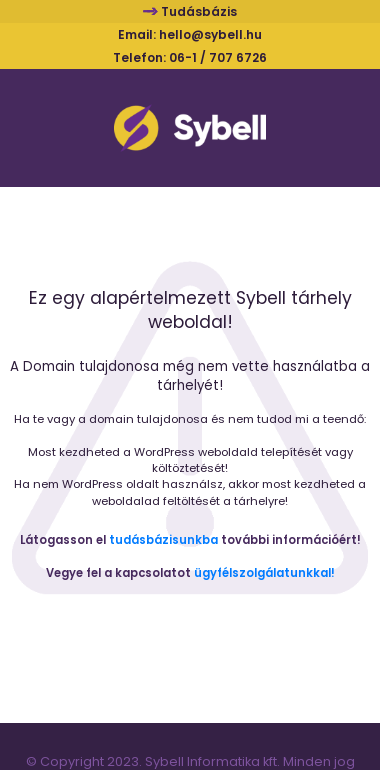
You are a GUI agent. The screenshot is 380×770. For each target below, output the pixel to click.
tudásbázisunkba (163, 540)
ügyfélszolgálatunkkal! (264, 573)
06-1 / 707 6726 (218, 57)
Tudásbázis (199, 11)
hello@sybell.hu (210, 34)
